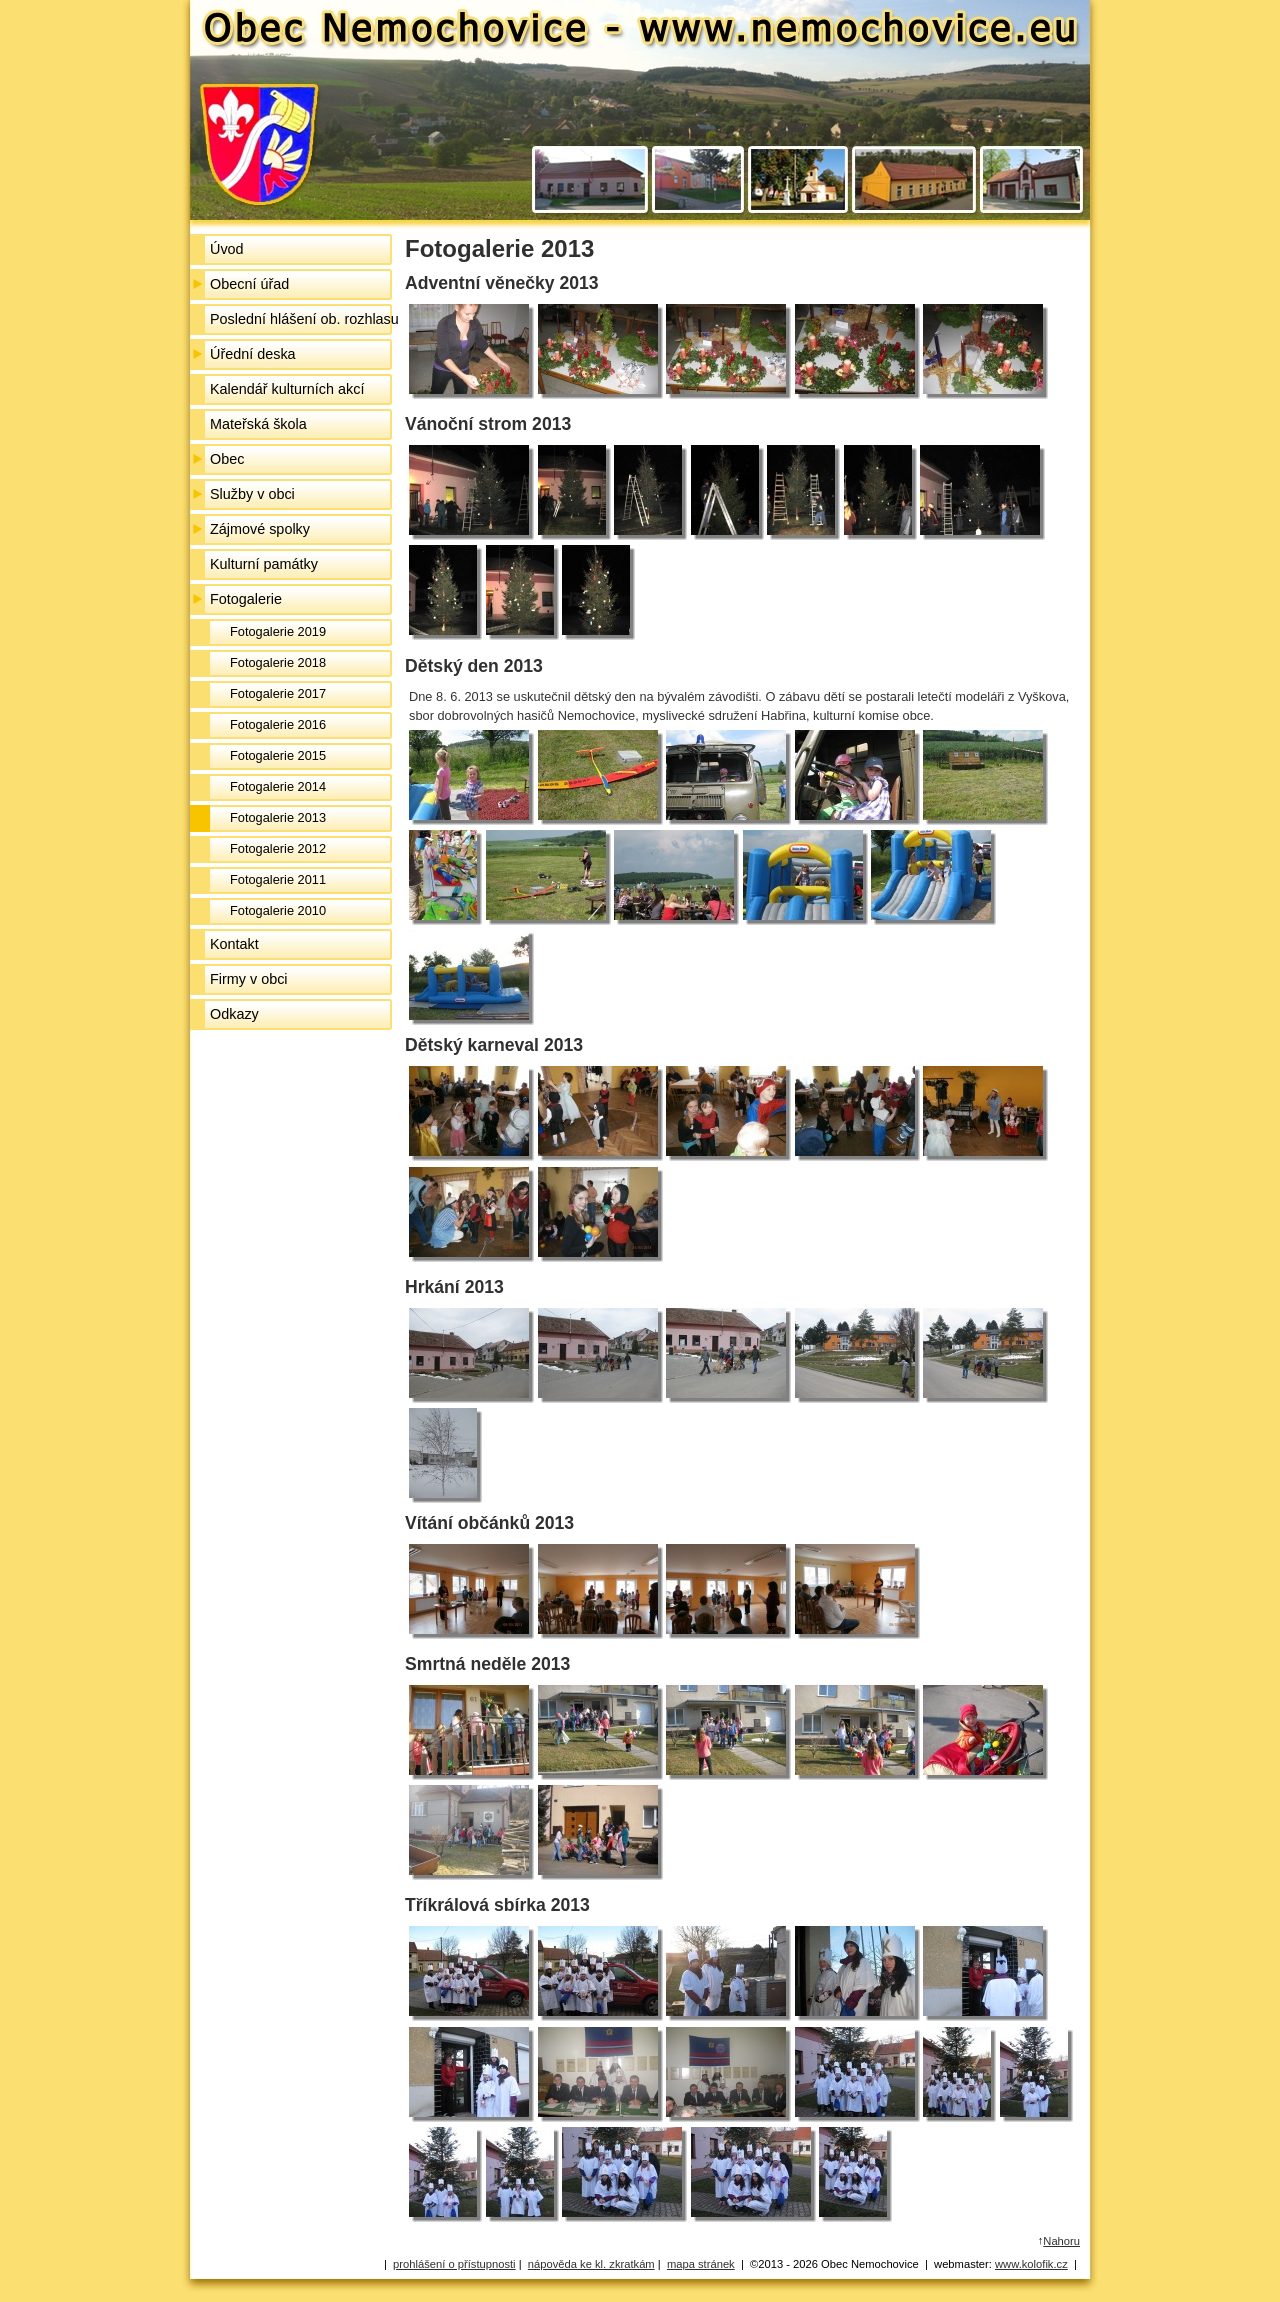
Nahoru (1061, 2241)
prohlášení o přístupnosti (454, 2264)
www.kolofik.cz (1031, 2264)
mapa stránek (701, 2264)
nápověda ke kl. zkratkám (591, 2264)
